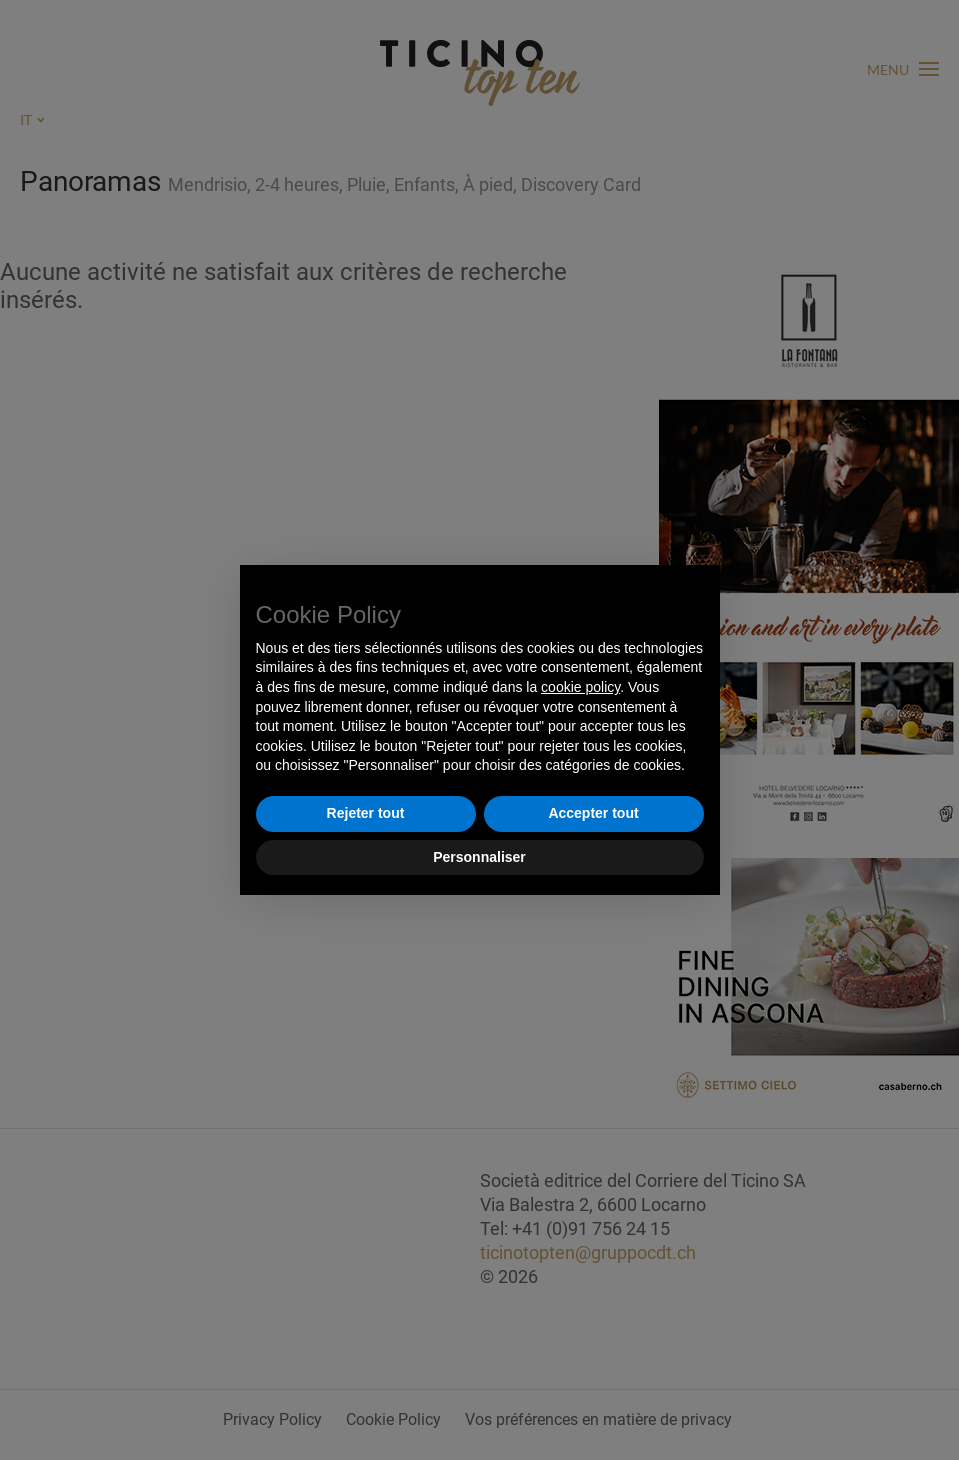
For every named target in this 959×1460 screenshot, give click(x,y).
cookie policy (580, 687)
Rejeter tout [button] (366, 813)
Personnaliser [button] (479, 857)
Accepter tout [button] (593, 813)
